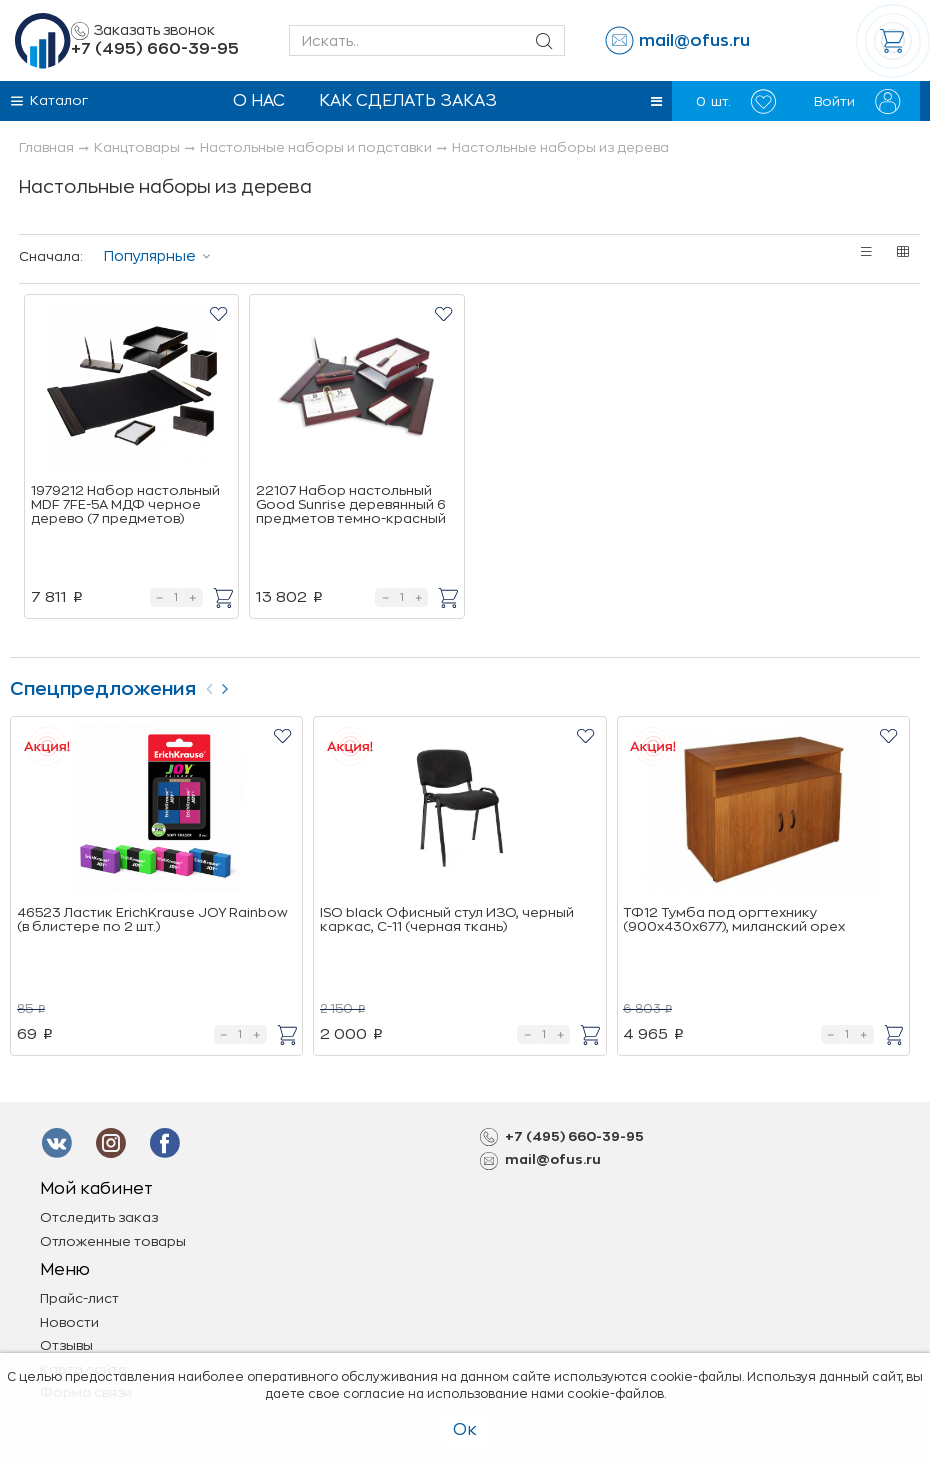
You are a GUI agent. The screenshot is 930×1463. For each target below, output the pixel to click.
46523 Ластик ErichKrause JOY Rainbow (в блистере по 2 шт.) (152, 919)
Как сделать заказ (408, 101)
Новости (69, 1322)
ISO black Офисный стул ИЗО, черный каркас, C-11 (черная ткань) (447, 919)
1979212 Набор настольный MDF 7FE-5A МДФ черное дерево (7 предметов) (125, 505)
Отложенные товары (113, 1241)
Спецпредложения (103, 689)
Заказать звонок (143, 31)
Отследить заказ (99, 1217)
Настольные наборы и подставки (316, 147)
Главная (46, 147)
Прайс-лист (79, 1298)
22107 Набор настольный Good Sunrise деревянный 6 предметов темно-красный (351, 505)
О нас (259, 101)
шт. (736, 101)
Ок (465, 1430)
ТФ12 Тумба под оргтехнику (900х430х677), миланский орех (734, 919)
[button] (656, 101)
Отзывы (66, 1345)
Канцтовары (137, 147)
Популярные (150, 256)
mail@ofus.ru (694, 41)
